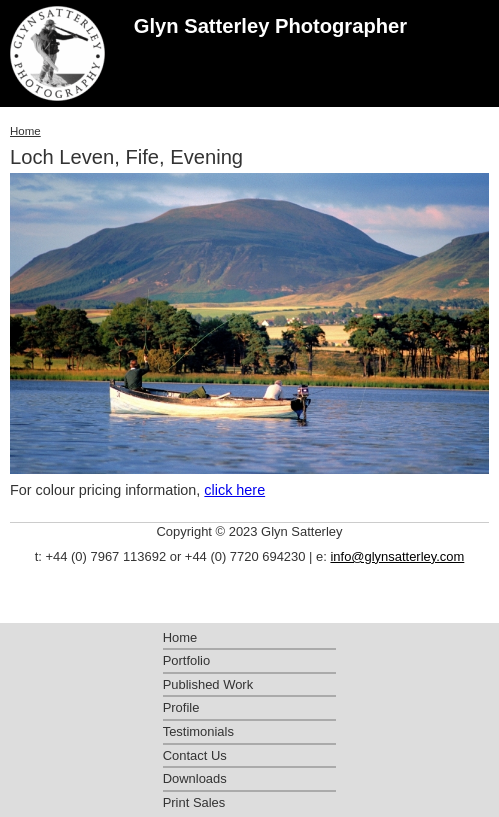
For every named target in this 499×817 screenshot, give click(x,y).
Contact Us (195, 755)
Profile (181, 707)
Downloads (195, 778)
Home (25, 131)
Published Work (208, 684)
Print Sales (194, 802)
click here (234, 490)
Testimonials (198, 731)
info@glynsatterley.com (397, 556)
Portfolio (187, 660)
